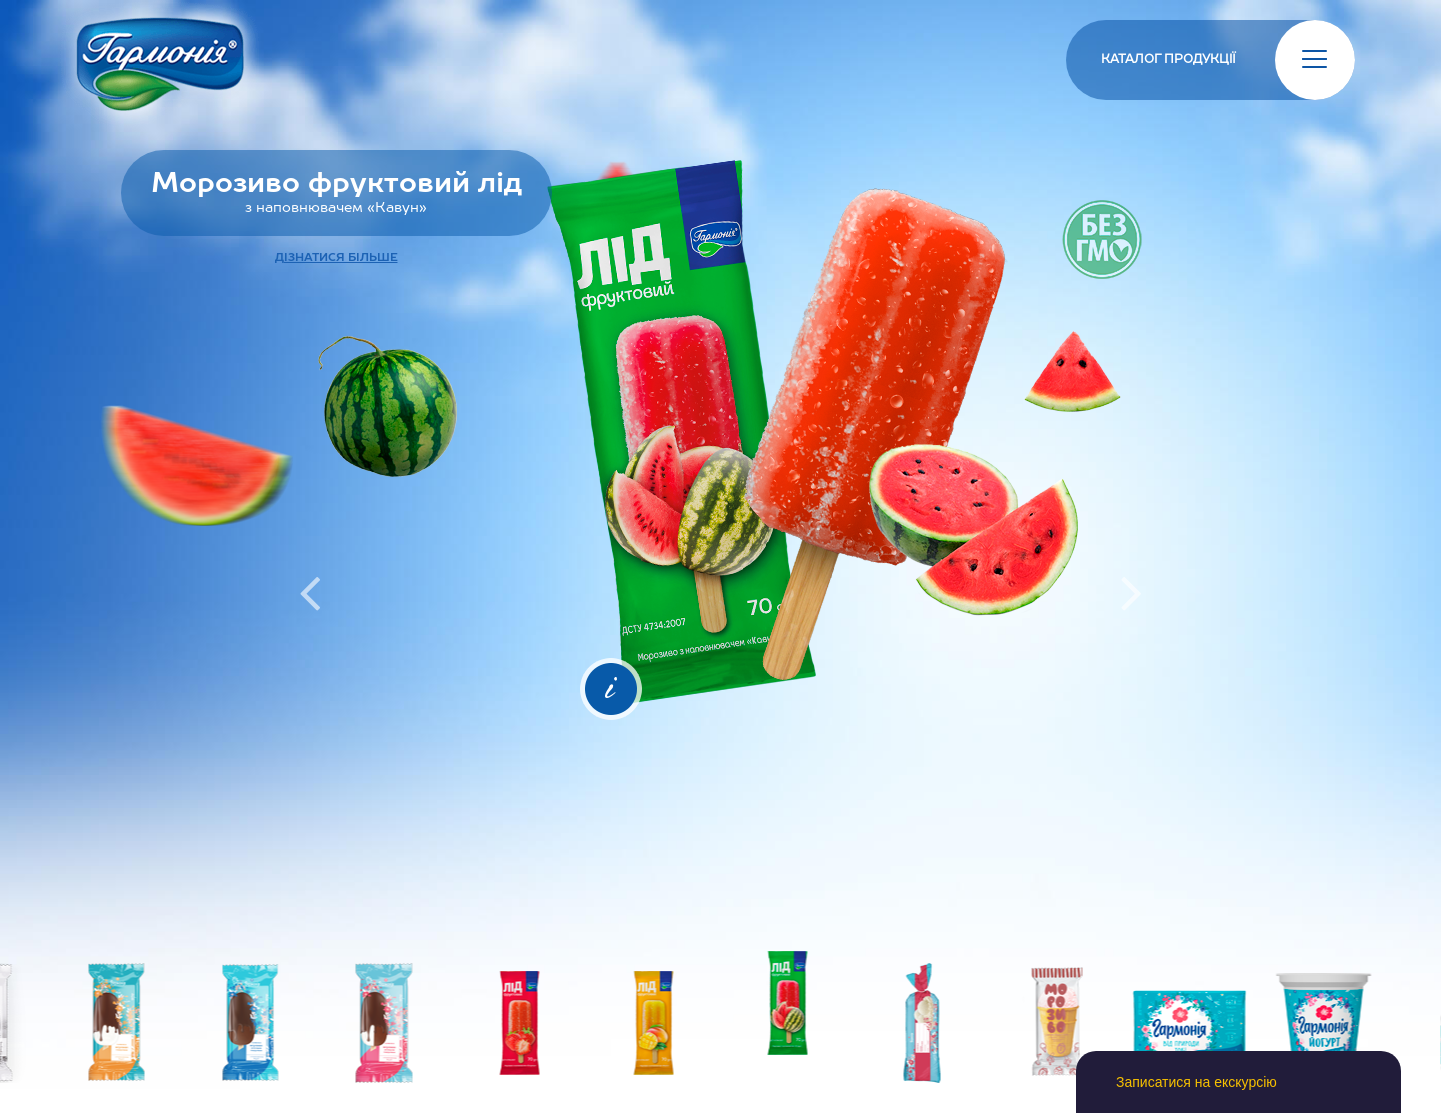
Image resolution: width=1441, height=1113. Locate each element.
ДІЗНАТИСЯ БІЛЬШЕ (336, 258)
